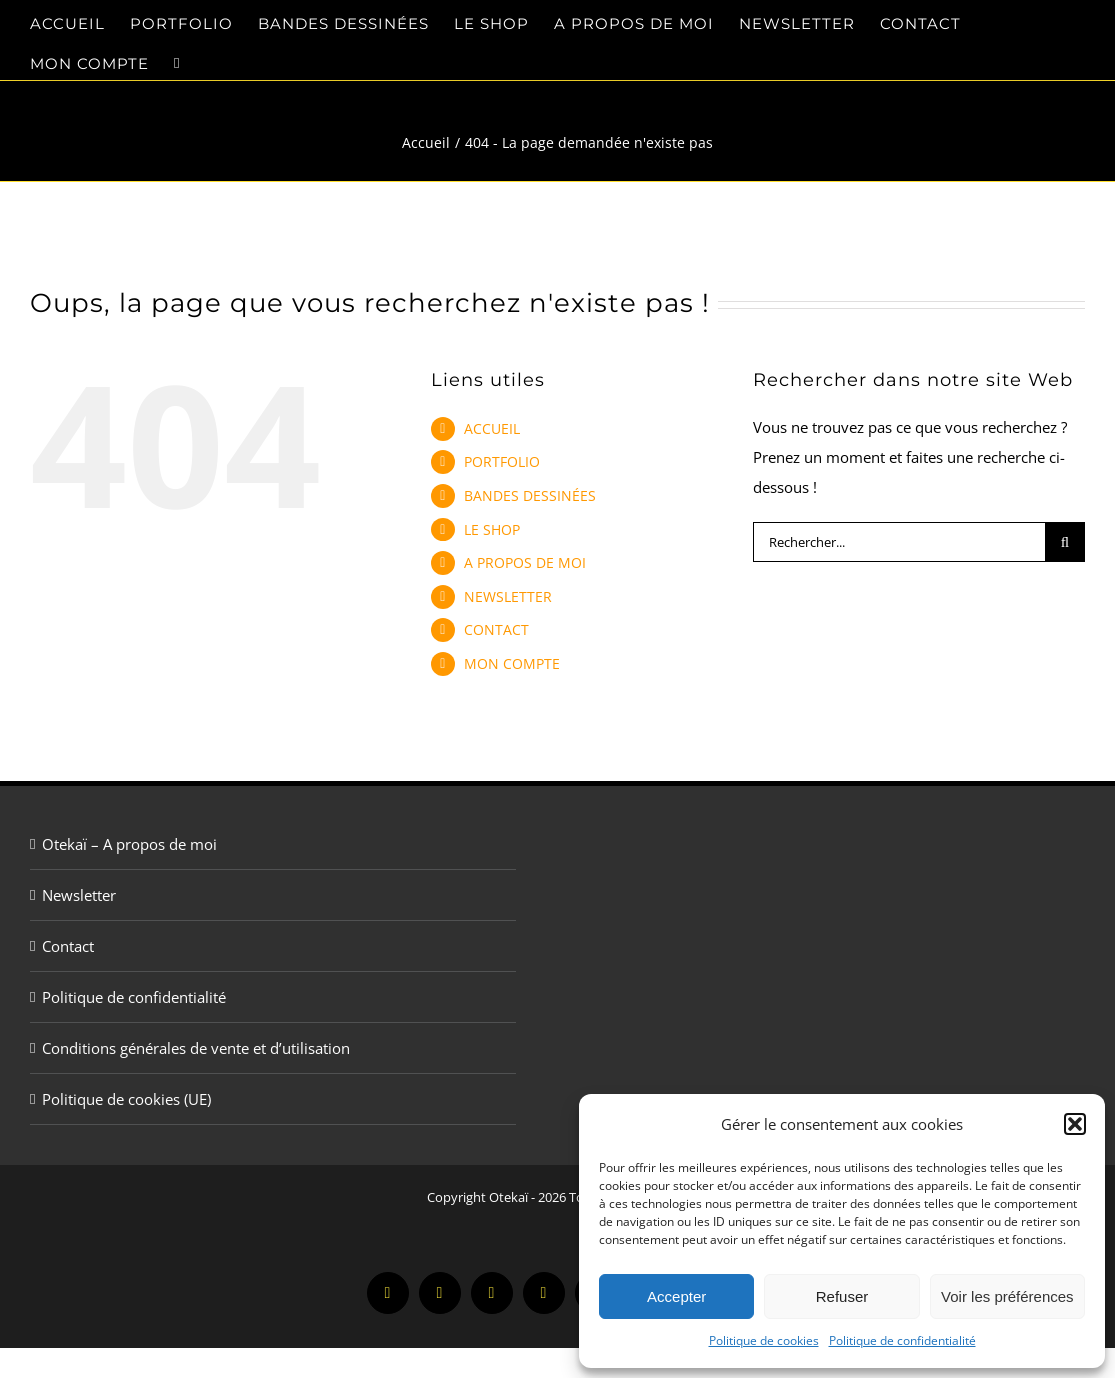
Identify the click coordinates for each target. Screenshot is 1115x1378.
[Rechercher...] (899, 542)
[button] (1075, 1124)
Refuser (842, 1296)
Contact (68, 946)
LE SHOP (492, 529)
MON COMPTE (512, 663)
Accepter (676, 1296)
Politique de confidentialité (902, 1340)
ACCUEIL (492, 428)
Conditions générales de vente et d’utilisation (196, 1048)
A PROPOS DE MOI (525, 562)
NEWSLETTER (508, 596)
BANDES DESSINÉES (530, 495)
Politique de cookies (764, 1340)
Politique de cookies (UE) (126, 1099)
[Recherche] (1065, 542)
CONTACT (496, 629)
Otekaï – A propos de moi (129, 844)
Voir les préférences (1007, 1296)
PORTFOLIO (502, 461)
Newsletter (79, 895)
